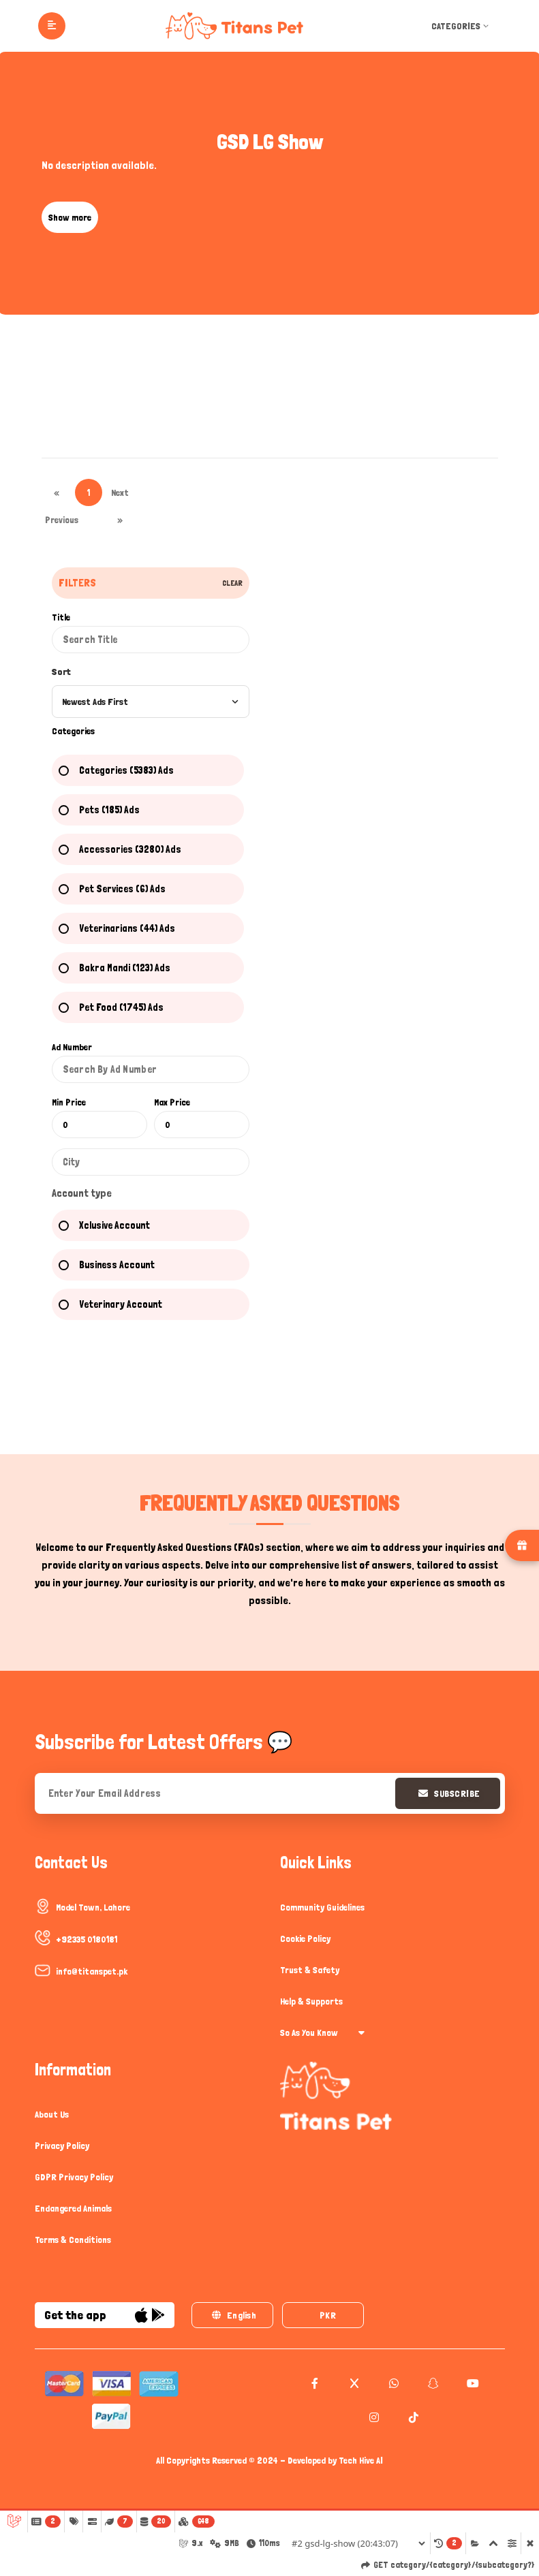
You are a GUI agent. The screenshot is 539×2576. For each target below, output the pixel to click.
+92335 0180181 (86, 1939)
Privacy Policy (62, 2145)
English (233, 2315)
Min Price (69, 1102)
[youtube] (471, 2384)
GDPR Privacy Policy (74, 2176)
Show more (69, 217)
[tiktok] (412, 2418)
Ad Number (72, 1046)
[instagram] (372, 2418)
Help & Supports (311, 2001)
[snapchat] (431, 2384)
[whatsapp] (392, 2384)
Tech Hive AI (361, 2460)
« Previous (57, 496)
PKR (327, 2315)
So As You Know (322, 2032)
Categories (461, 25)
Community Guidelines (322, 1907)
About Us (52, 2114)
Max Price (172, 1102)
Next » (120, 496)
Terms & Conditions (73, 2239)
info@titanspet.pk (91, 1971)
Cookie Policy (305, 1938)
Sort (61, 671)
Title (61, 617)
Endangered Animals (73, 2208)
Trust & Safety (309, 1969)
